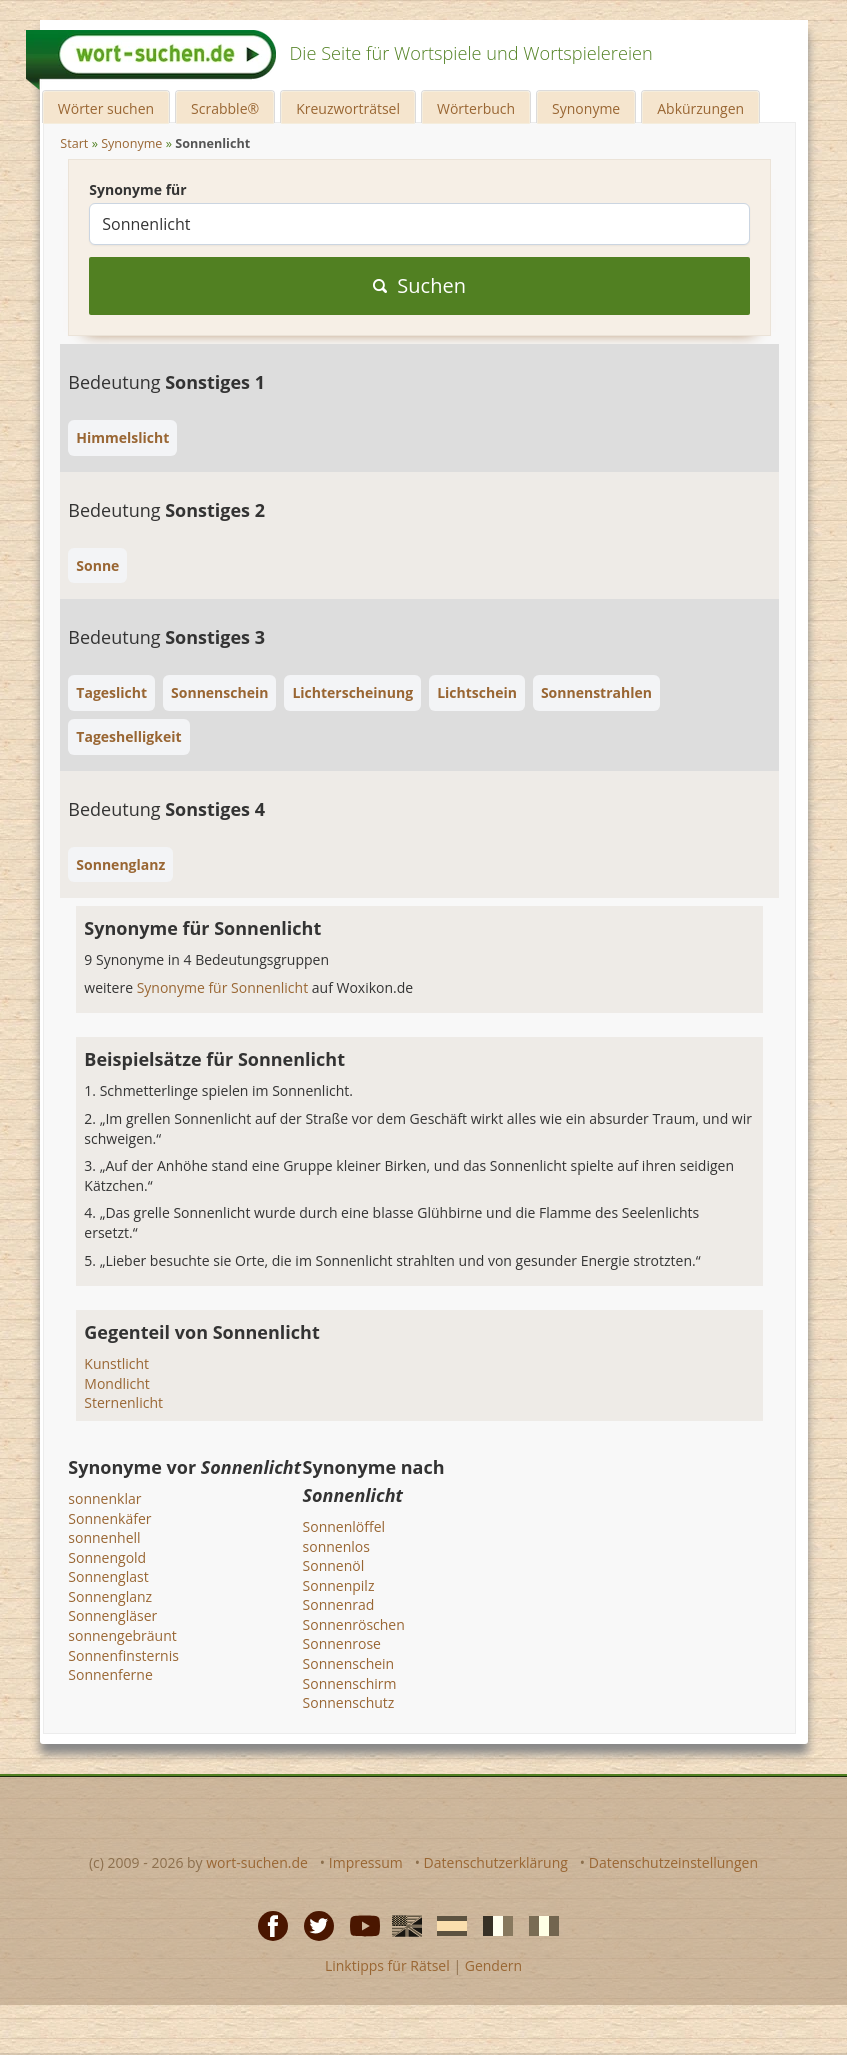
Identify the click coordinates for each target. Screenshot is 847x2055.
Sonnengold (107, 1557)
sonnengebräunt (122, 1635)
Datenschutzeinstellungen (673, 1862)
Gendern (493, 1965)
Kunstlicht (116, 1363)
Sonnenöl (334, 1565)
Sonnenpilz (339, 1585)
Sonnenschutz (349, 1702)
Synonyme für (137, 189)
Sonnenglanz (110, 1596)
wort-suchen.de (257, 1862)
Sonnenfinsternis (123, 1655)
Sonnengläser (112, 1615)
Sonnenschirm (350, 1683)
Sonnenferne (110, 1674)
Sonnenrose (342, 1643)
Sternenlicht (123, 1402)
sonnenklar (104, 1498)
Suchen (419, 285)
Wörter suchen (106, 108)
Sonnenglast (108, 1576)
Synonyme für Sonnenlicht (224, 987)
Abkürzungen (700, 108)
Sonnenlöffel (344, 1526)
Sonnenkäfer (109, 1518)
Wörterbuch (476, 108)
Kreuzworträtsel (348, 108)
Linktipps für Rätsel (387, 1965)
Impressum (366, 1862)
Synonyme (586, 108)
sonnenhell (104, 1537)
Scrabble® (225, 108)
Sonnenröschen (354, 1624)
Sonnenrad (339, 1604)
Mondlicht (117, 1383)
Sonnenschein (349, 1663)
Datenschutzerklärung (496, 1862)
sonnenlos (336, 1546)
